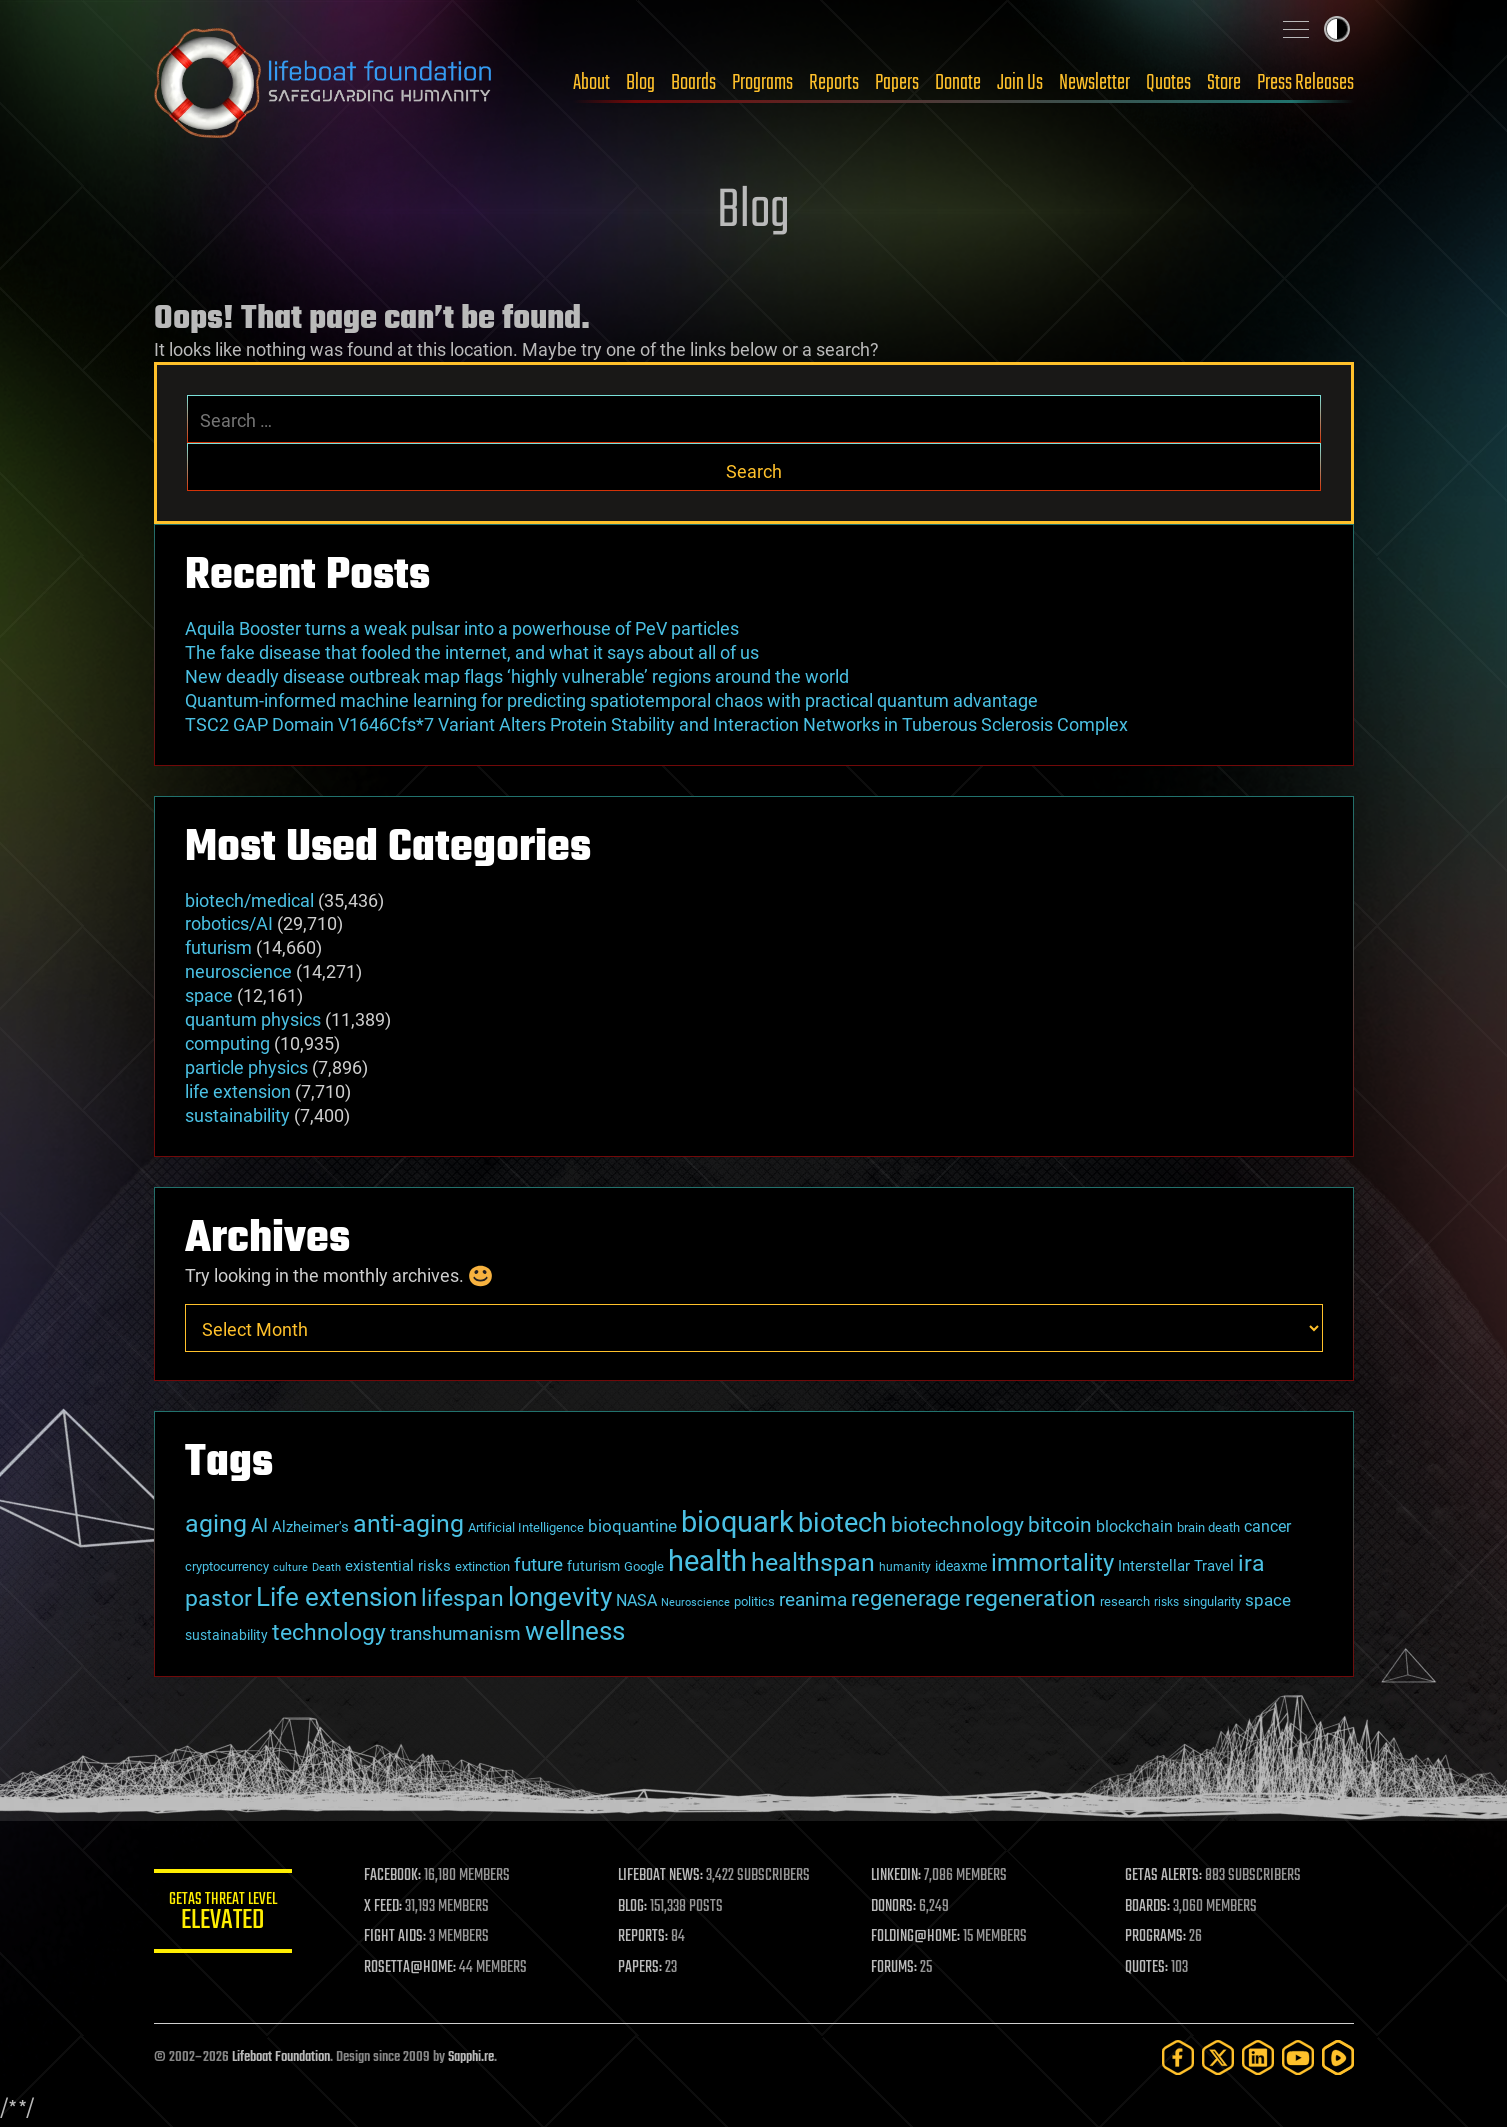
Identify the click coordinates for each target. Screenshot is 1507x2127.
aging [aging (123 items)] (216, 1523)
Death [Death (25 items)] (326, 1567)
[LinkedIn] (1258, 2057)
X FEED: (385, 1907)
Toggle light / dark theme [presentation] (1337, 29)
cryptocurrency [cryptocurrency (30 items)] (227, 1566)
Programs (762, 83)
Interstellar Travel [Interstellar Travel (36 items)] (1176, 1566)
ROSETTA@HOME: (412, 1968)
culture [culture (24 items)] (290, 1567)
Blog (640, 83)
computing (227, 1043)
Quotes (1168, 83)
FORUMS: (895, 1968)
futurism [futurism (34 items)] (593, 1566)
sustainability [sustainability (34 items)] (226, 1635)
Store (1224, 83)
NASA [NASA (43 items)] (636, 1600)
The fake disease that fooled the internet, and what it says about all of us (472, 652)
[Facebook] (1178, 2057)
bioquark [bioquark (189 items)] (737, 1522)
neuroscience (238, 971)
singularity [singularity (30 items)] (1212, 1601)
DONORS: (894, 1907)
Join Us (1020, 83)
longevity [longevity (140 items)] (560, 1596)
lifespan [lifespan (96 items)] (462, 1598)
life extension (238, 1091)
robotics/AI (229, 923)
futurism (218, 947)
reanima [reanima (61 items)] (813, 1599)
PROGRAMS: (1155, 1937)
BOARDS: (1147, 1907)
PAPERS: (641, 1968)
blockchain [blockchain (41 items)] (1134, 1527)
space (209, 995)
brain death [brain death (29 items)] (1208, 1527)
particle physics (246, 1067)
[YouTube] (1298, 2057)
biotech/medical (249, 900)
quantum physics (253, 1019)
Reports (834, 83)
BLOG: (633, 1907)
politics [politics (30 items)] (754, 1601)
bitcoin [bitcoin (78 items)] (1060, 1524)
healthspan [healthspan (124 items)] (813, 1562)
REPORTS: (644, 1937)
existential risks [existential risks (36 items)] (398, 1566)
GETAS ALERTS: (1163, 1876)
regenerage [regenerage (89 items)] (906, 1598)
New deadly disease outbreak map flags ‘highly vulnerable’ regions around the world (517, 676)
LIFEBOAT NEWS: (661, 1876)
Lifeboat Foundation (281, 2057)
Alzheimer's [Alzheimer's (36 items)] (310, 1527)
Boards (693, 83)
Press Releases (1305, 83)
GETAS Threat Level (224, 1914)
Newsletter (1094, 83)
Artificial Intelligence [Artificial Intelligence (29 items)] (526, 1527)
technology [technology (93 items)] (329, 1632)
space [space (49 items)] (1268, 1600)
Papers (897, 83)
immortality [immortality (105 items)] (1052, 1563)
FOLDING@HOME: (916, 1937)
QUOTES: (1146, 1968)
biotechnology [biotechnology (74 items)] (957, 1525)
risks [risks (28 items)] (1166, 1602)
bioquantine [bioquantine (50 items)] (632, 1526)
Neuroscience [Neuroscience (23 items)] (695, 1602)
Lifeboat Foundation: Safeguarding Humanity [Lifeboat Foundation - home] (324, 83)
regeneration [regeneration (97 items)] (1030, 1598)
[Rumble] (1338, 2057)
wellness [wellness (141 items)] (575, 1630)
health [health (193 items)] (707, 1561)
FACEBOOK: (394, 1876)
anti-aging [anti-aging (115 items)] (408, 1523)
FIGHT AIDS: (397, 1937)
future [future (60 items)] (538, 1564)
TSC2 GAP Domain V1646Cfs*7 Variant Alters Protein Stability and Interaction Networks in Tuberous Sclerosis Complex (656, 724)
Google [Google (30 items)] (644, 1566)
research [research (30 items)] (1125, 1601)
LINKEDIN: (897, 1876)
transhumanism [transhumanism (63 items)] (455, 1633)
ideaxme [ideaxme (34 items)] (961, 1566)
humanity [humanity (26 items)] (905, 1567)
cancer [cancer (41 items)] (1267, 1527)
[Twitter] (1218, 2057)
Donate (958, 83)
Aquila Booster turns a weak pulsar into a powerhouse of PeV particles (462, 628)
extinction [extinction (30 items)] (482, 1566)
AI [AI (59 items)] (259, 1525)
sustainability (237, 1115)
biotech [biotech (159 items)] (842, 1523)
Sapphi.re (471, 2057)
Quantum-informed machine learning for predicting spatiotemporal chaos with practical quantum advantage (611, 700)
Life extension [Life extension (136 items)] (336, 1597)
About (591, 83)
